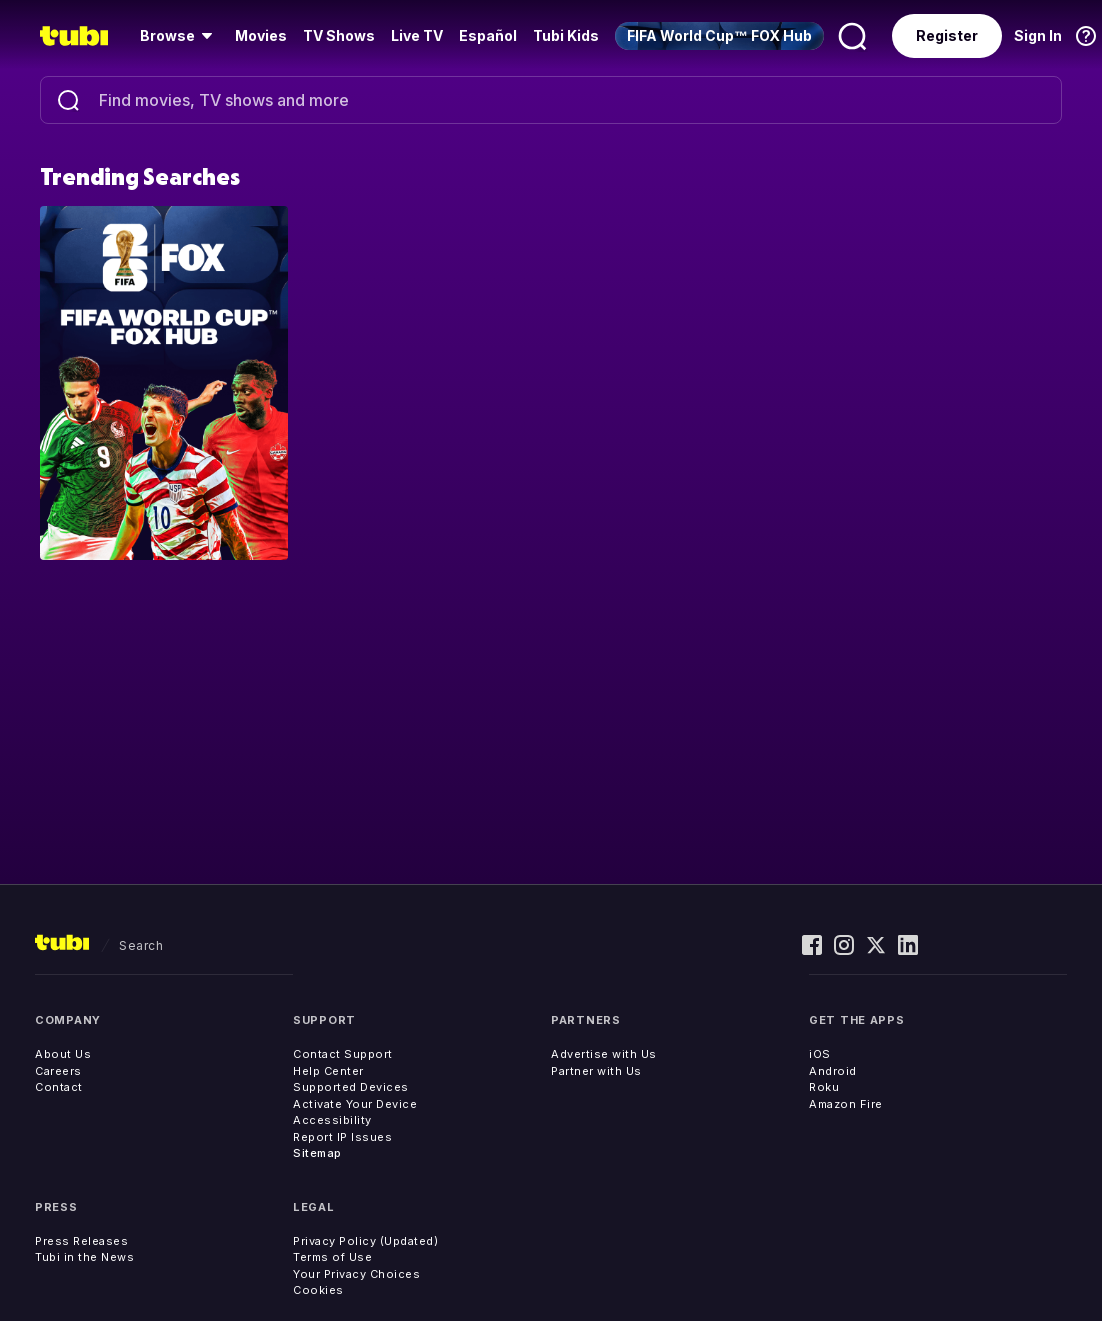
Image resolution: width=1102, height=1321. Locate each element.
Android (833, 1071)
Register (947, 35)
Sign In (1038, 35)
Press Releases (81, 1241)
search (141, 945)
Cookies (318, 1290)
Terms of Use (332, 1257)
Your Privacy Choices (356, 1274)
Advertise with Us (604, 1054)
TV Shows (339, 35)
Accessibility (332, 1120)
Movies (261, 35)
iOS (820, 1054)
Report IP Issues (342, 1137)
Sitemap (317, 1153)
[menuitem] (179, 36)
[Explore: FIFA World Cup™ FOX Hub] (164, 382)
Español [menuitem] (488, 35)
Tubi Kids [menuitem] (566, 35)
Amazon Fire (846, 1104)
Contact (59, 1087)
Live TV (417, 35)
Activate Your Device (355, 1104)
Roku (824, 1087)
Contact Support (343, 1054)
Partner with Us (596, 1071)
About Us (63, 1054)
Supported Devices (351, 1087)
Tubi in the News (84, 1257)
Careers (58, 1071)
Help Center (328, 1071)
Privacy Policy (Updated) (365, 1241)
